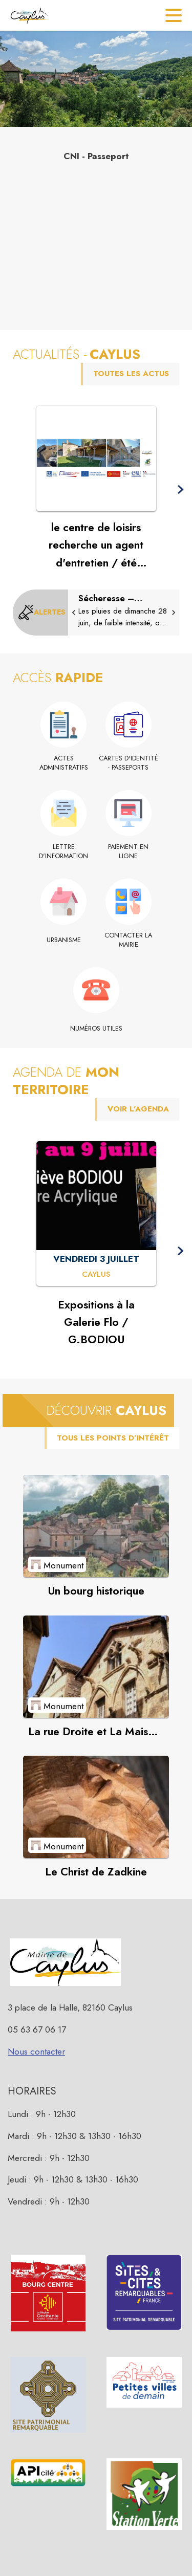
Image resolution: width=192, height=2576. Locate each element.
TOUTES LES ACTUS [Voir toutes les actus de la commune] (131, 373)
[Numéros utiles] (96, 1028)
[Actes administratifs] (64, 763)
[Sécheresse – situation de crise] (123, 610)
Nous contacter (36, 2051)
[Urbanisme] (64, 940)
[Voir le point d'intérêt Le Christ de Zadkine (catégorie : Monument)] (96, 1807)
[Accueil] (29, 15)
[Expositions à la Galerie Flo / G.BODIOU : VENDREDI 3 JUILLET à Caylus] (96, 1275)
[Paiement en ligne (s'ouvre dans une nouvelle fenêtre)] (129, 851)
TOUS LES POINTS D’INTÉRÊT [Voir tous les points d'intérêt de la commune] (113, 1438)
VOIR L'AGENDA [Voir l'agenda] (138, 1109)
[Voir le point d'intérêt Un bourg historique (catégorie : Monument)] (96, 1526)
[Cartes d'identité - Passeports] (129, 763)
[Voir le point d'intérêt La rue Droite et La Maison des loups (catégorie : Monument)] (96, 1667)
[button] (179, 489)
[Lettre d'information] (64, 851)
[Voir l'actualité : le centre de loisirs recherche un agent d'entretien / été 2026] (96, 458)
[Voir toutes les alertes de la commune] (42, 612)
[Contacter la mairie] (129, 940)
